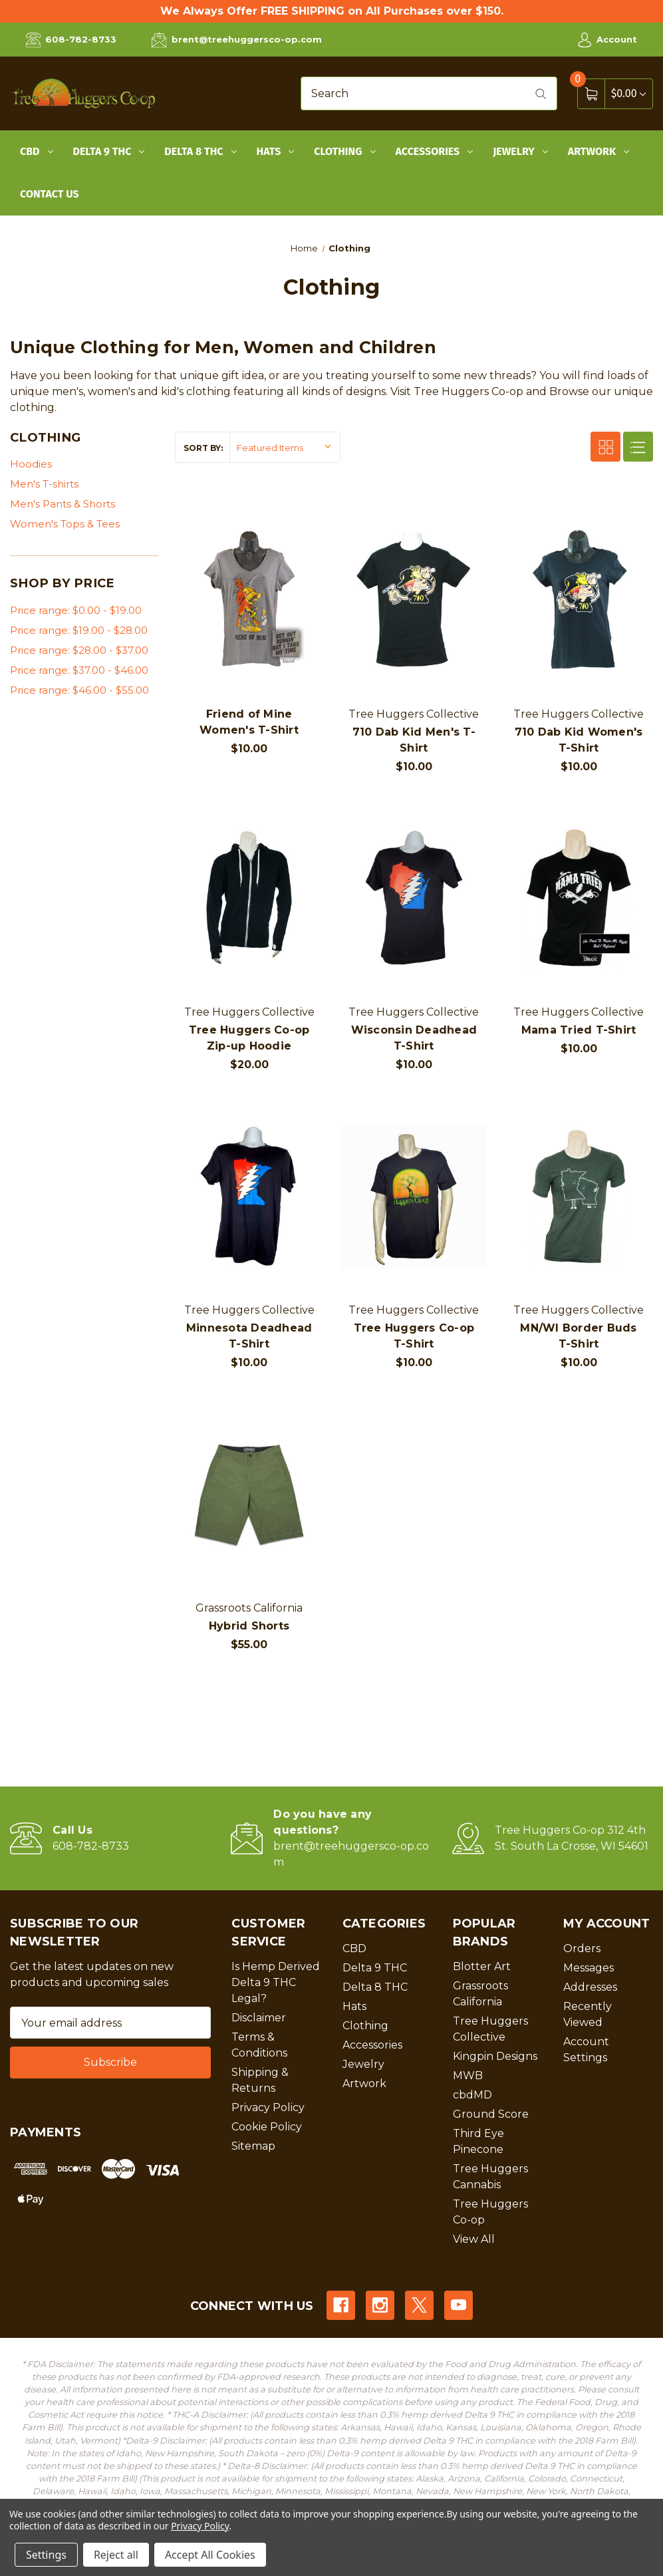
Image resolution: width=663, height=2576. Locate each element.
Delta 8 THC (200, 151)
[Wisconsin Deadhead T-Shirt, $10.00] (413, 898)
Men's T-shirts (44, 484)
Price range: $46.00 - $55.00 (79, 690)
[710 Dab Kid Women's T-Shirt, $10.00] (578, 600)
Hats (276, 151)
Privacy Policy (268, 2107)
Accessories (434, 151)
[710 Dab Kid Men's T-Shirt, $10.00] (413, 600)
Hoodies (31, 464)
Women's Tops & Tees (65, 523)
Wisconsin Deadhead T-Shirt (414, 1038)
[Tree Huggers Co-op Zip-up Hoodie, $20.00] (249, 898)
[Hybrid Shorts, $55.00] (249, 1494)
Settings (46, 2554)
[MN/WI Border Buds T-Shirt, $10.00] (578, 1196)
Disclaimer (258, 2017)
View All (474, 2239)
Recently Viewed (587, 2014)
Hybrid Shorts (249, 1626)
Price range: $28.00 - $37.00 (79, 650)
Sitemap (253, 2146)
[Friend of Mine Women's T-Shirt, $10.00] (249, 600)
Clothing (344, 151)
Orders (581, 1948)
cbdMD (472, 2094)
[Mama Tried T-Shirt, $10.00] (578, 898)
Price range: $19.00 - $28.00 (79, 630)
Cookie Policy (266, 2126)
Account (607, 40)
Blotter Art (482, 1966)
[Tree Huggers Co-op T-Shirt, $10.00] (413, 1196)
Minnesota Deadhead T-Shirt (249, 1336)
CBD (36, 151)
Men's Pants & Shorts (62, 504)
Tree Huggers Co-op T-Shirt (414, 1336)
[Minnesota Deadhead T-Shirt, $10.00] (249, 1196)
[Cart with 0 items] (628, 93)
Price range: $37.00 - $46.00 (79, 670)
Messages (588, 1967)
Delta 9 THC (109, 151)
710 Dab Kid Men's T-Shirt (413, 740)
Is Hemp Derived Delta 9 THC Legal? (275, 1982)
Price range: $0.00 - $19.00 (76, 610)
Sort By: (203, 448)
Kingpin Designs (495, 2056)
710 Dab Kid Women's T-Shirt (579, 740)
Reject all (116, 2554)
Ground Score (491, 2114)
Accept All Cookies (210, 2554)
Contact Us (49, 194)
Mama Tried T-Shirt (578, 1030)
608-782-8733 (71, 40)
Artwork (598, 151)
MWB (468, 2075)
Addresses (590, 1987)
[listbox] (284, 447)
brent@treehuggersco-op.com (236, 40)
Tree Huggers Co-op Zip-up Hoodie (249, 1038)
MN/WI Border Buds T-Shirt (578, 1336)
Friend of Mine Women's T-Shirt (249, 722)
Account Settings (586, 2049)
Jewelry (520, 151)
